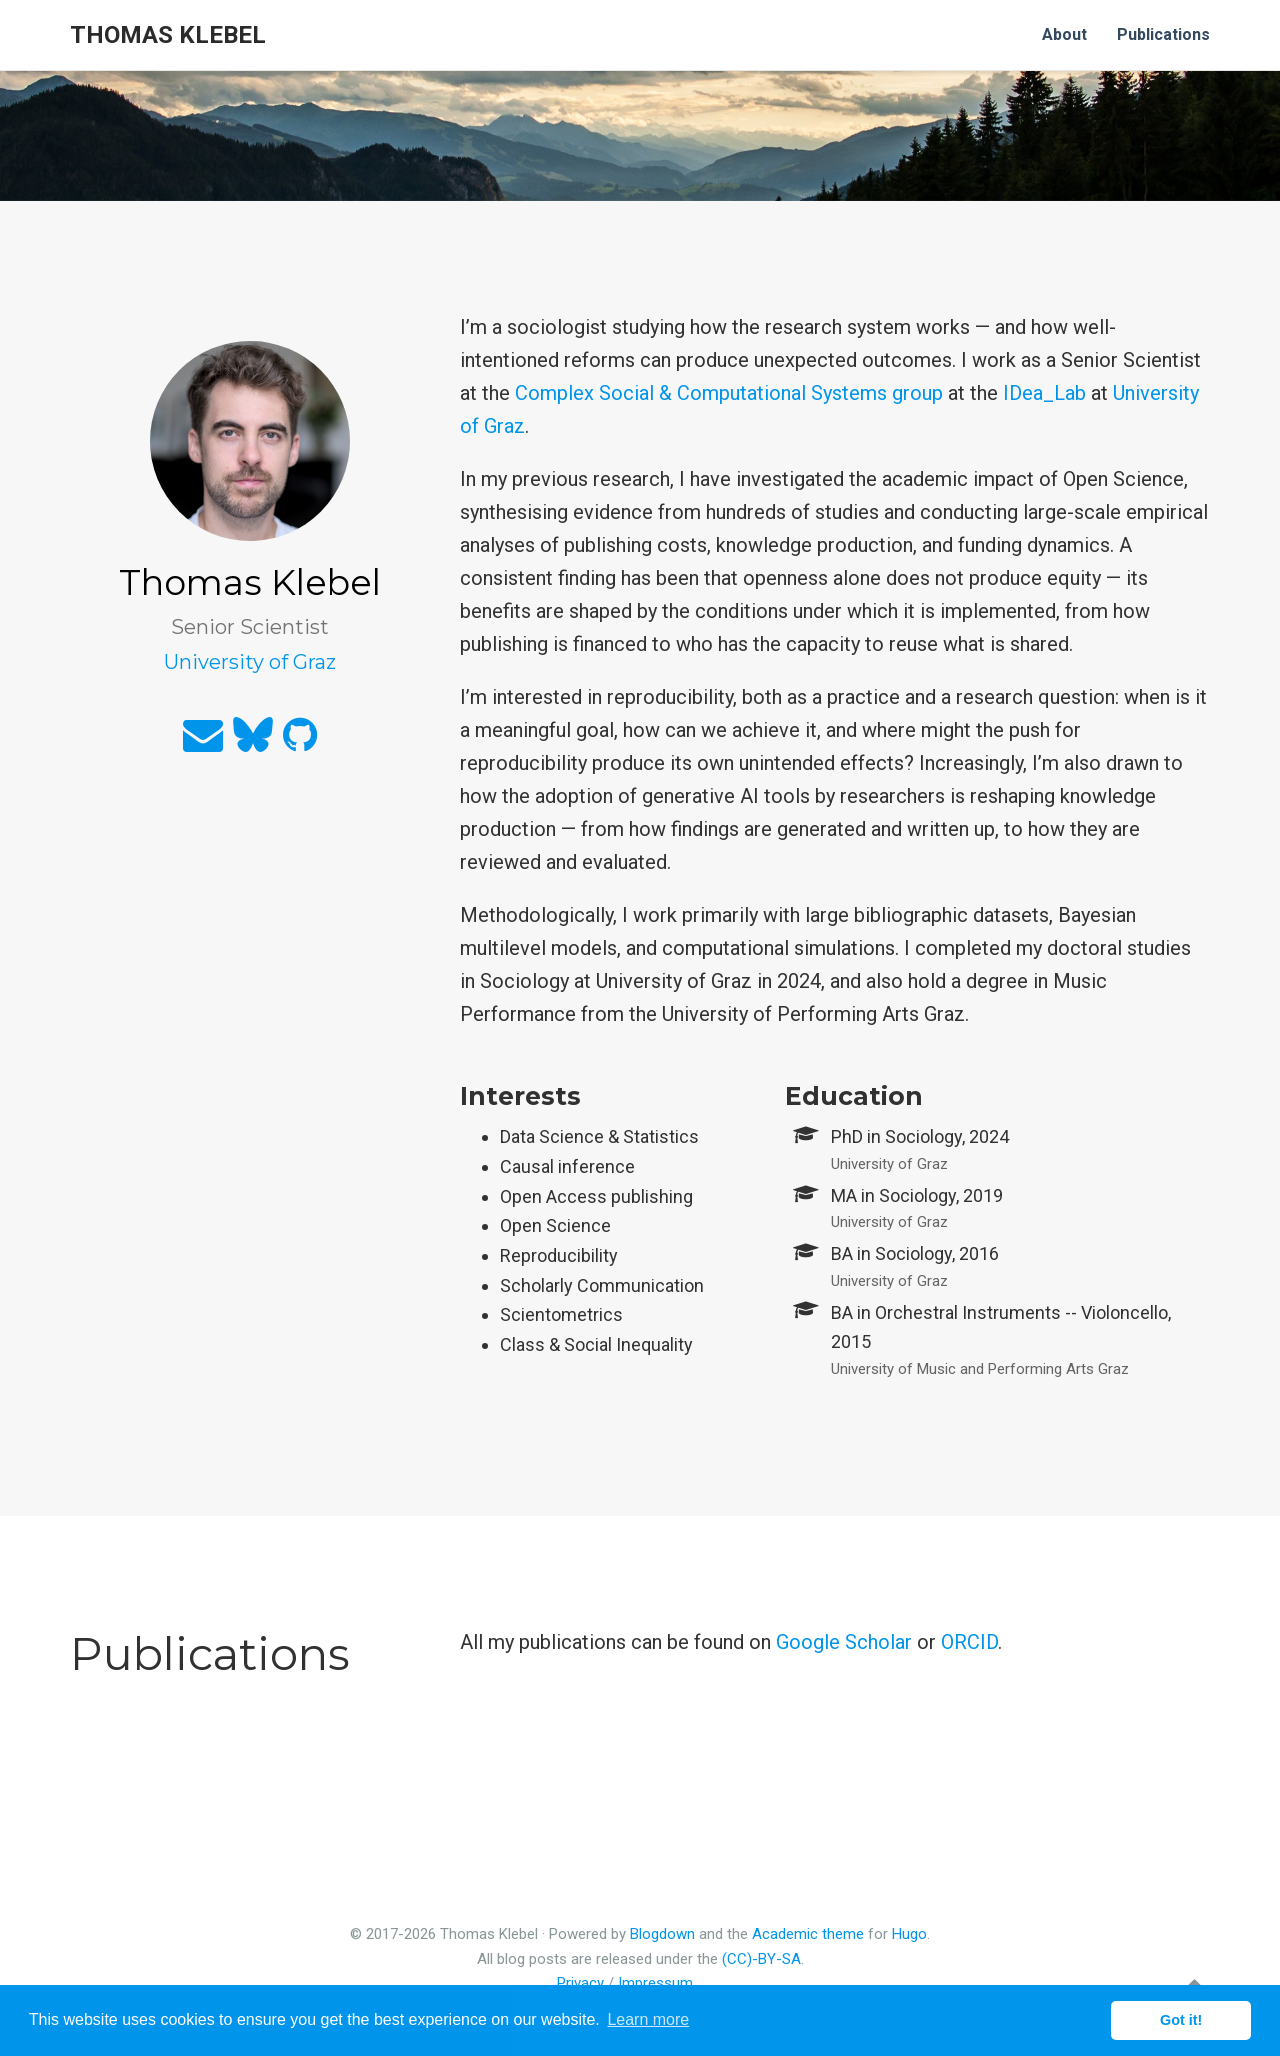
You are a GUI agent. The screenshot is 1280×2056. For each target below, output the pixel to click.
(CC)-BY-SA (761, 1959)
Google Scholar (844, 1642)
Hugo (909, 1934)
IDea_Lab (1044, 393)
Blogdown (662, 1934)
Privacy (580, 1983)
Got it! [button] (1181, 2020)
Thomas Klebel (168, 35)
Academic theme (808, 1934)
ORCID (969, 1642)
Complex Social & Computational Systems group (729, 393)
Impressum (655, 1983)
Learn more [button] (648, 2019)
